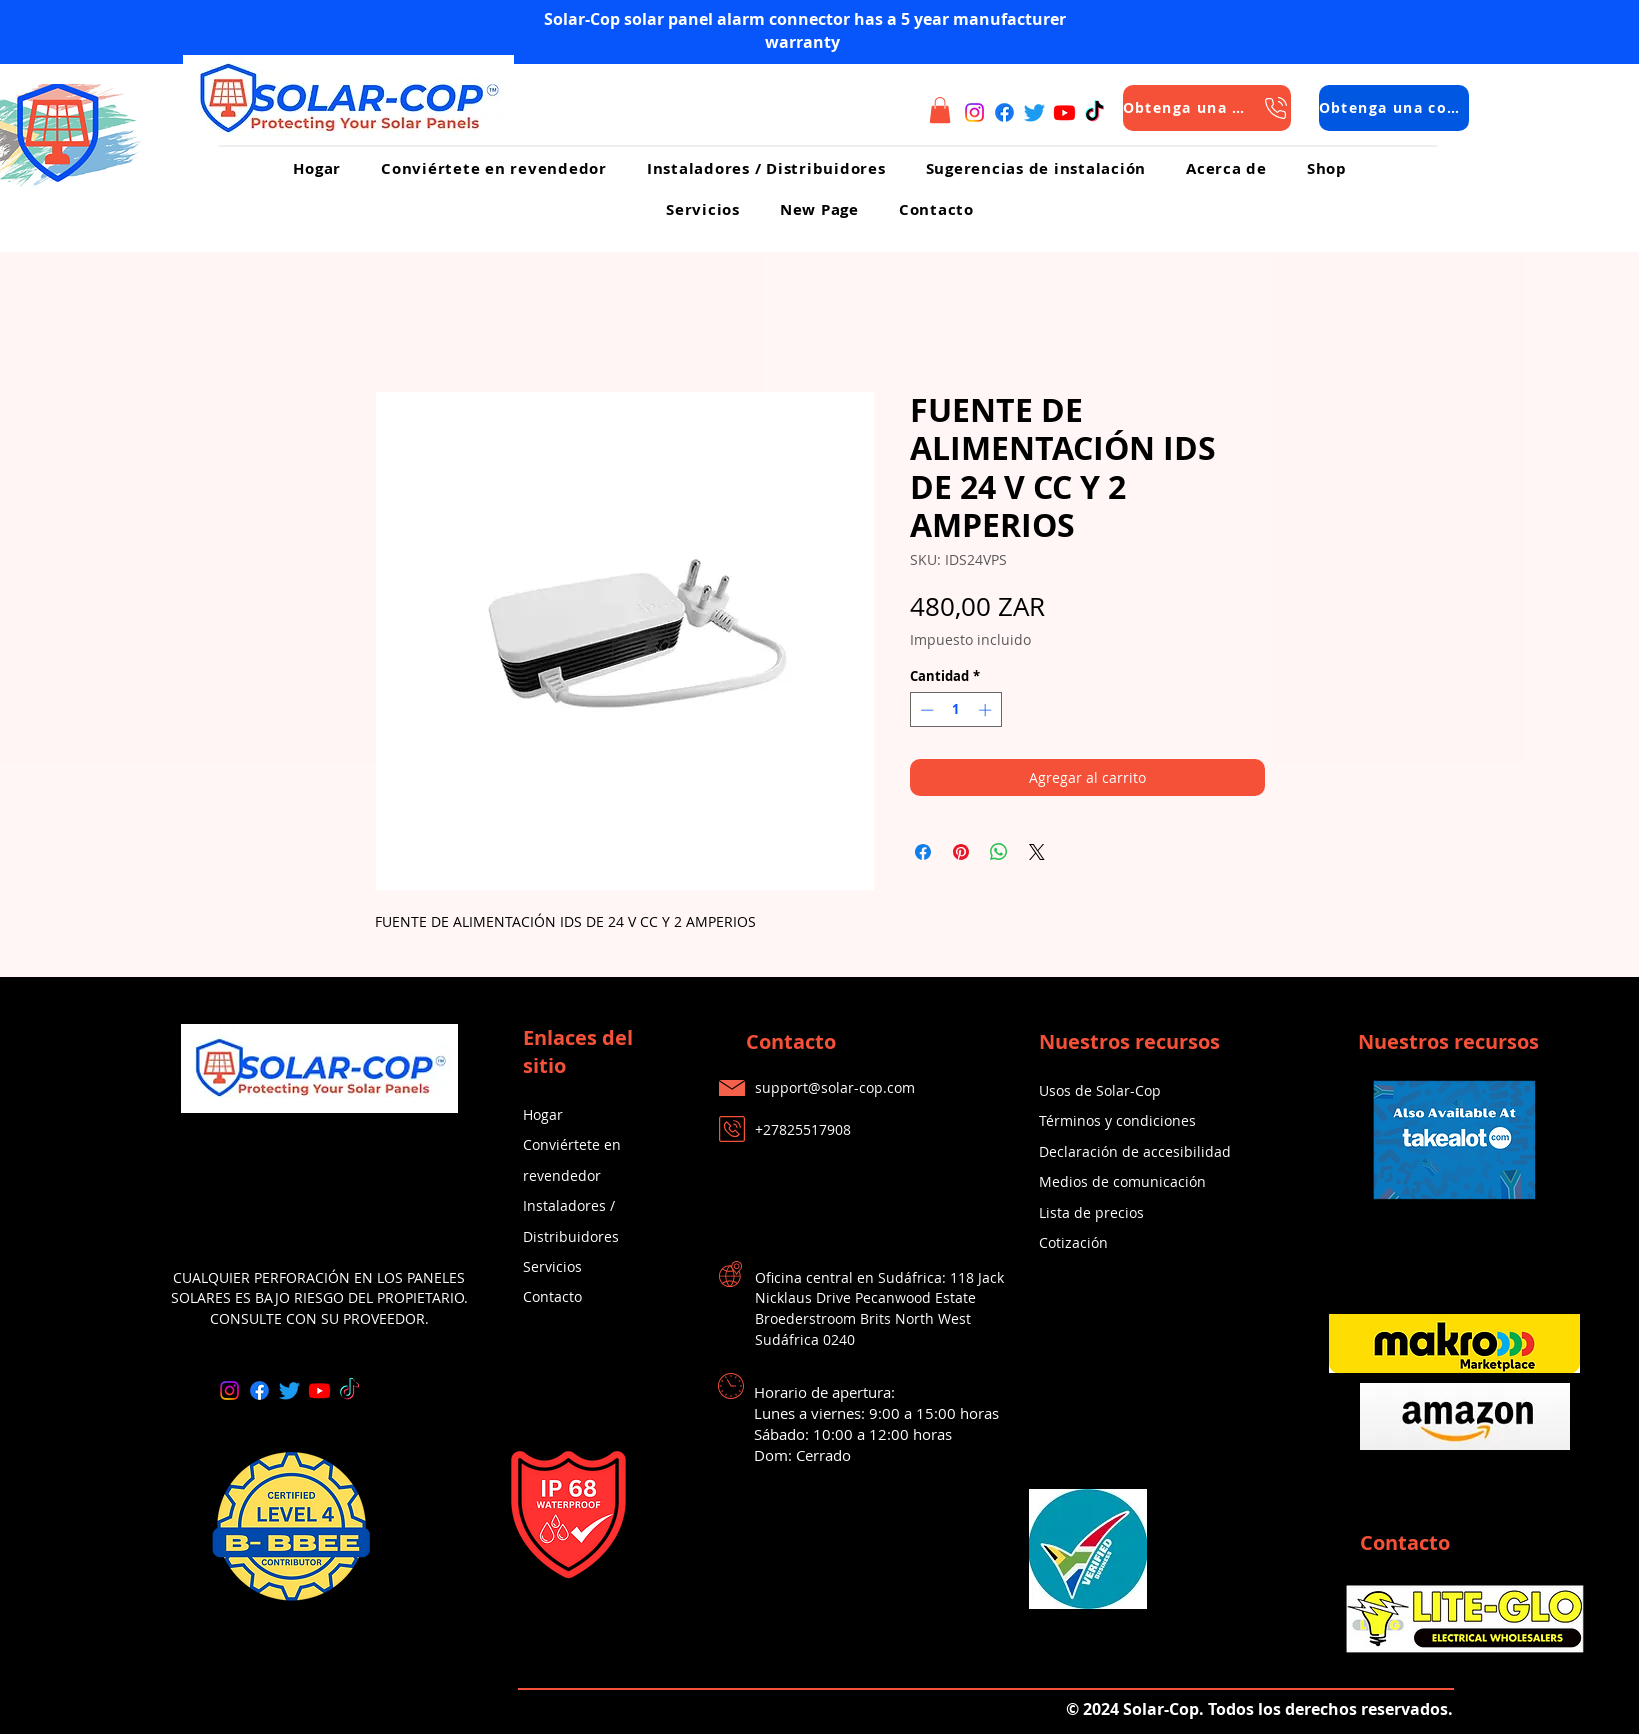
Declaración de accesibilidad (1135, 1151)
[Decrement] (925, 710)
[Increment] (987, 710)
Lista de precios (1091, 1212)
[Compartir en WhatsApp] (999, 852)
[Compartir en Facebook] (923, 852)
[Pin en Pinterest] (961, 852)
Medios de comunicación (1122, 1181)
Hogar (543, 1114)
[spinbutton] (955, 710)
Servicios (552, 1266)
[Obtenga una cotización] (1207, 108)
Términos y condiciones (1117, 1120)
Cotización (1073, 1242)
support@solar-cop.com (835, 1087)
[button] (940, 110)
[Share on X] (1037, 852)
